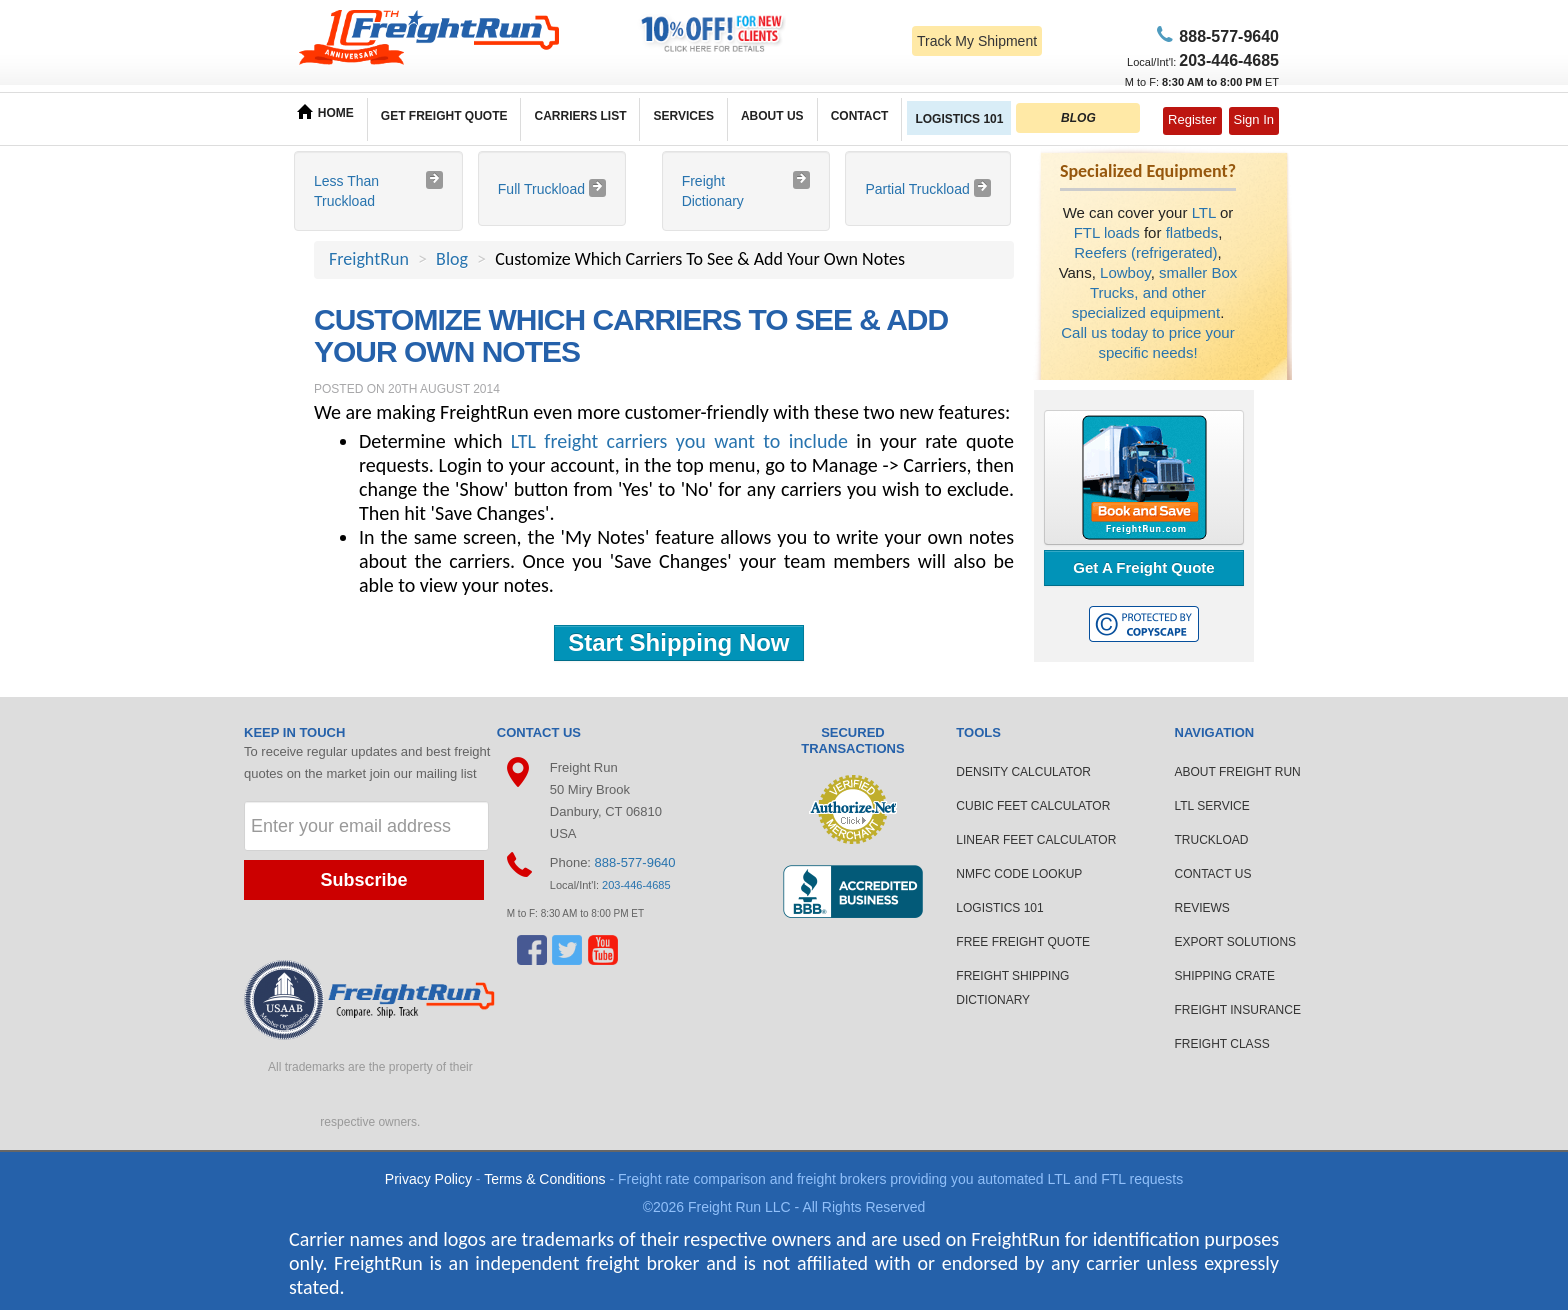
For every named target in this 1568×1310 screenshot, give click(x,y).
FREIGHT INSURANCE (1238, 1010)
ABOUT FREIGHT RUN (1238, 772)
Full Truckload (543, 189)
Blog (452, 259)
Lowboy (1125, 272)
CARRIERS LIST (580, 116)
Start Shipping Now (678, 642)
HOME (325, 112)
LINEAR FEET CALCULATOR (1036, 840)
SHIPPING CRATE (1225, 976)
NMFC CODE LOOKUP (1019, 874)
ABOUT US (772, 116)
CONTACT (860, 116)
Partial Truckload (919, 189)
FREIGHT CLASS (1222, 1044)
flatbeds (1192, 232)
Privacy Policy (428, 1179)
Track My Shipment (977, 41)
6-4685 (1229, 60)
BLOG (1078, 118)
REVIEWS (1202, 908)
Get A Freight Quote (1143, 567)
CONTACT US (1213, 874)
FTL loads (1107, 232)
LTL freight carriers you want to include (679, 441)
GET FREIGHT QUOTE (444, 116)
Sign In (1254, 119)
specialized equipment (1146, 312)
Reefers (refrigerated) (1145, 252)
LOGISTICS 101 (959, 119)
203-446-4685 (636, 885)
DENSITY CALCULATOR (1023, 772)
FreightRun (369, 259)
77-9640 (1226, 36)
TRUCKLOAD (1212, 840)
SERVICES (683, 116)
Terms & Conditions (544, 1179)
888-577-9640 (635, 862)
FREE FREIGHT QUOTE (1023, 942)
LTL (1204, 212)
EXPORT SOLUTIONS (1236, 942)
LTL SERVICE (1212, 806)
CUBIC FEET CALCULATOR (1033, 806)
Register (1192, 119)
